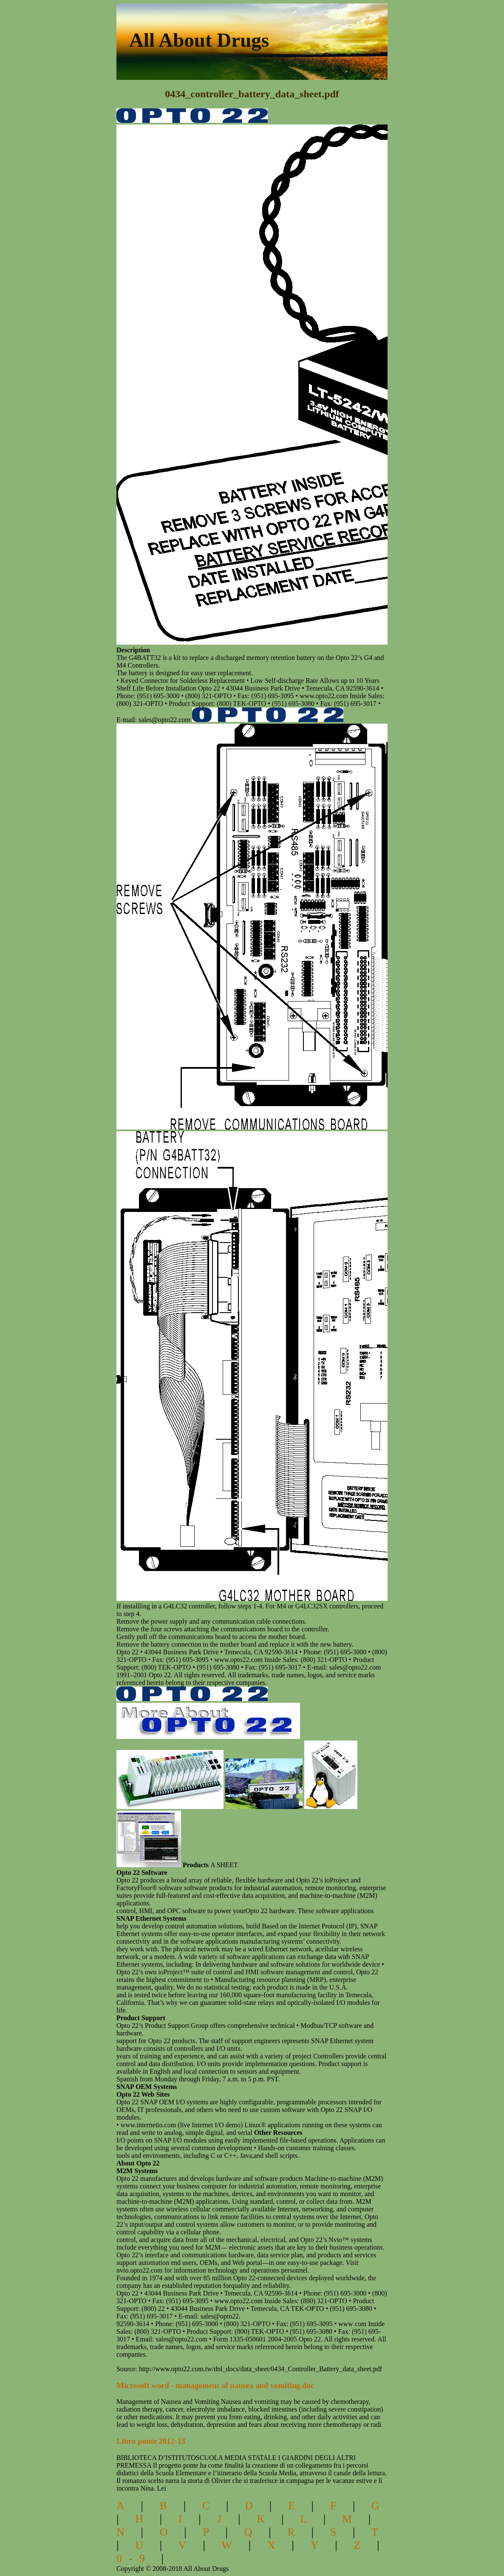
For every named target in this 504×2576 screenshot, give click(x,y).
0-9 (134, 2558)
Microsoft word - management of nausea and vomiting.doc (215, 2385)
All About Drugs (199, 40)
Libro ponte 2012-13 (150, 2441)
